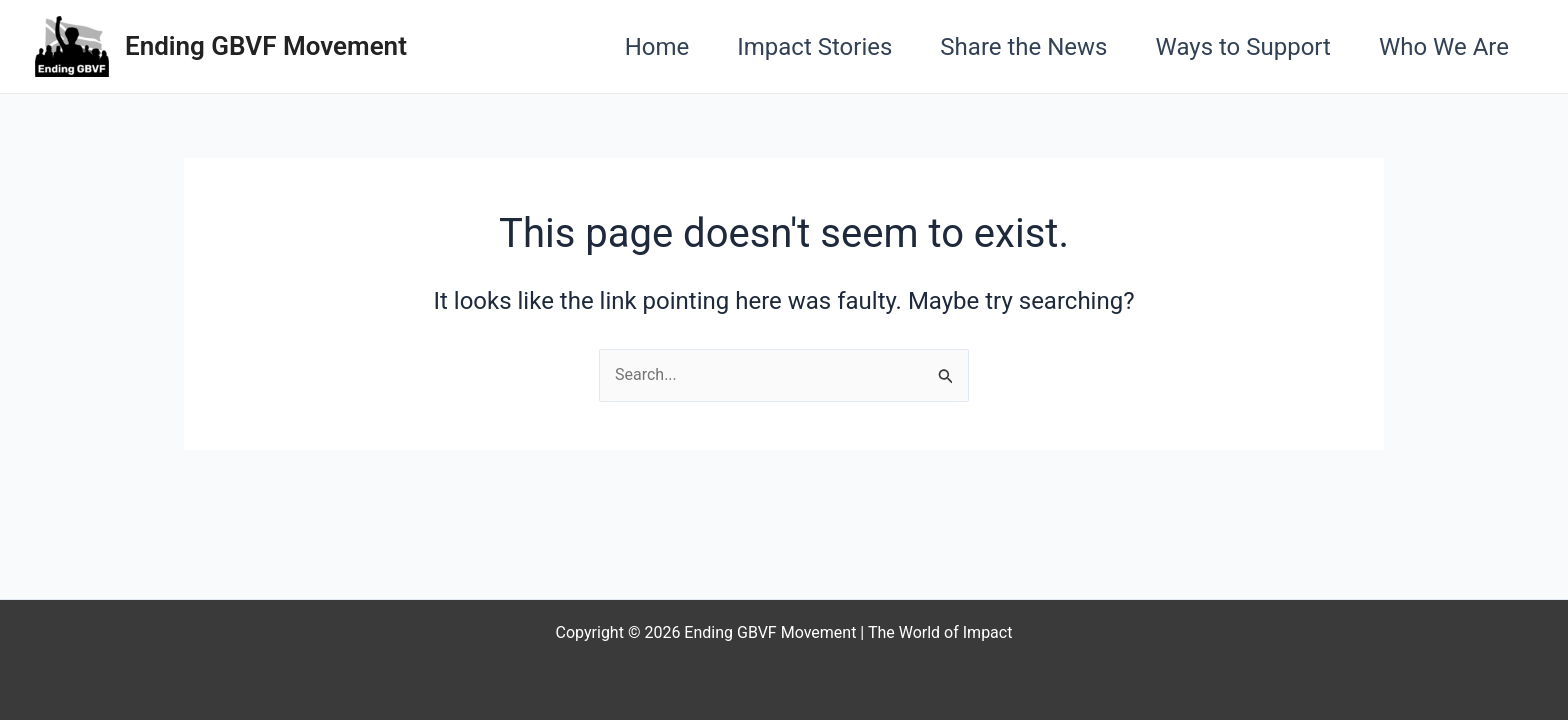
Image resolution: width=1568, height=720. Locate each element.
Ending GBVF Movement (266, 46)
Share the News (1023, 47)
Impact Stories (814, 47)
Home (657, 47)
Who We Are (1444, 47)
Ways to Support (1243, 47)
